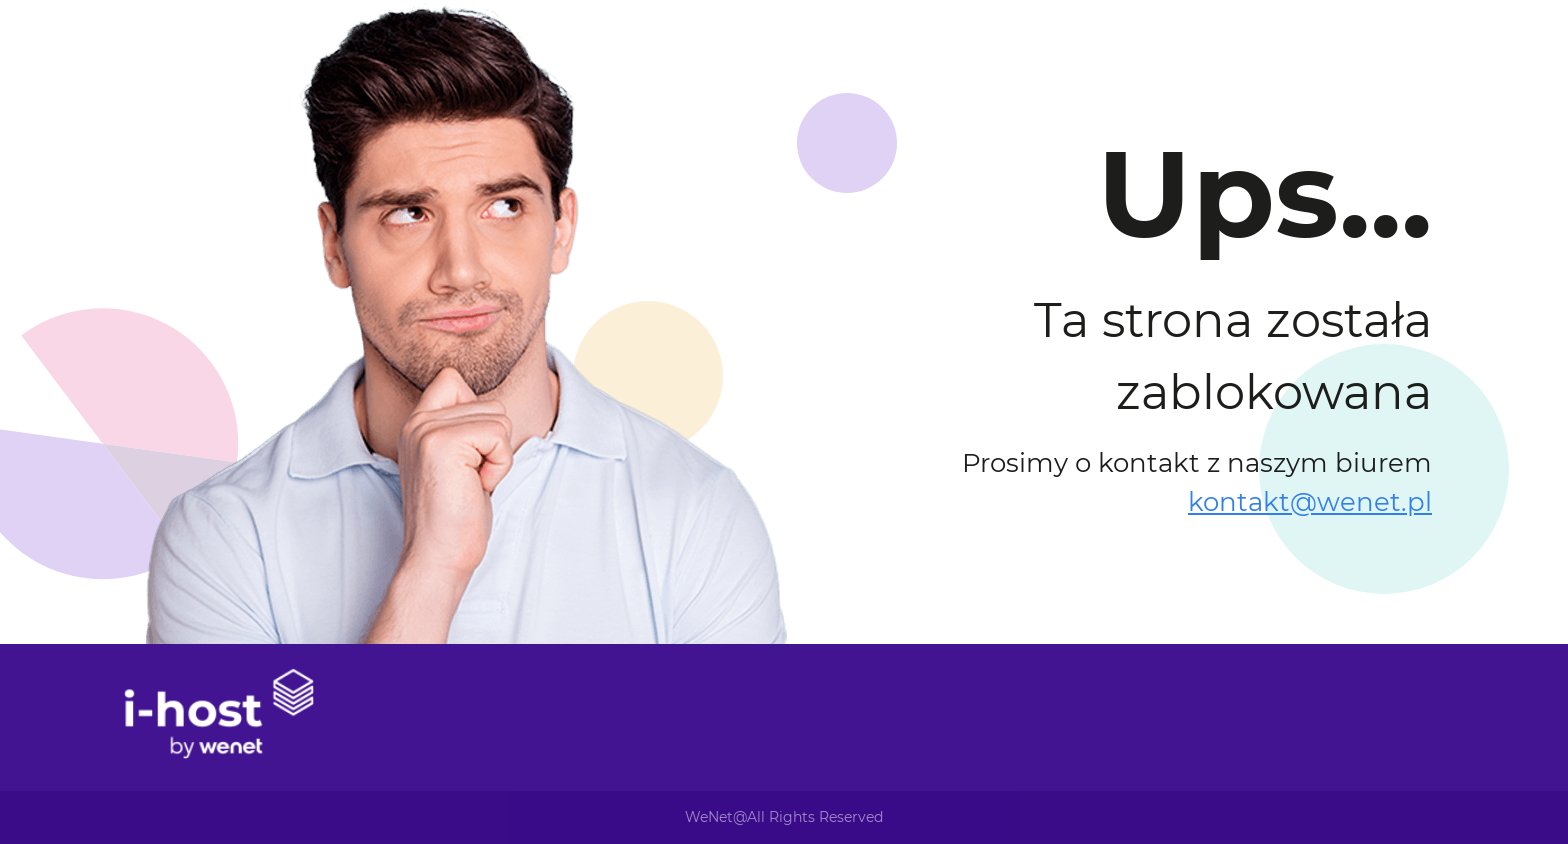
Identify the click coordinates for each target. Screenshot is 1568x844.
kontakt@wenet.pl (1310, 502)
